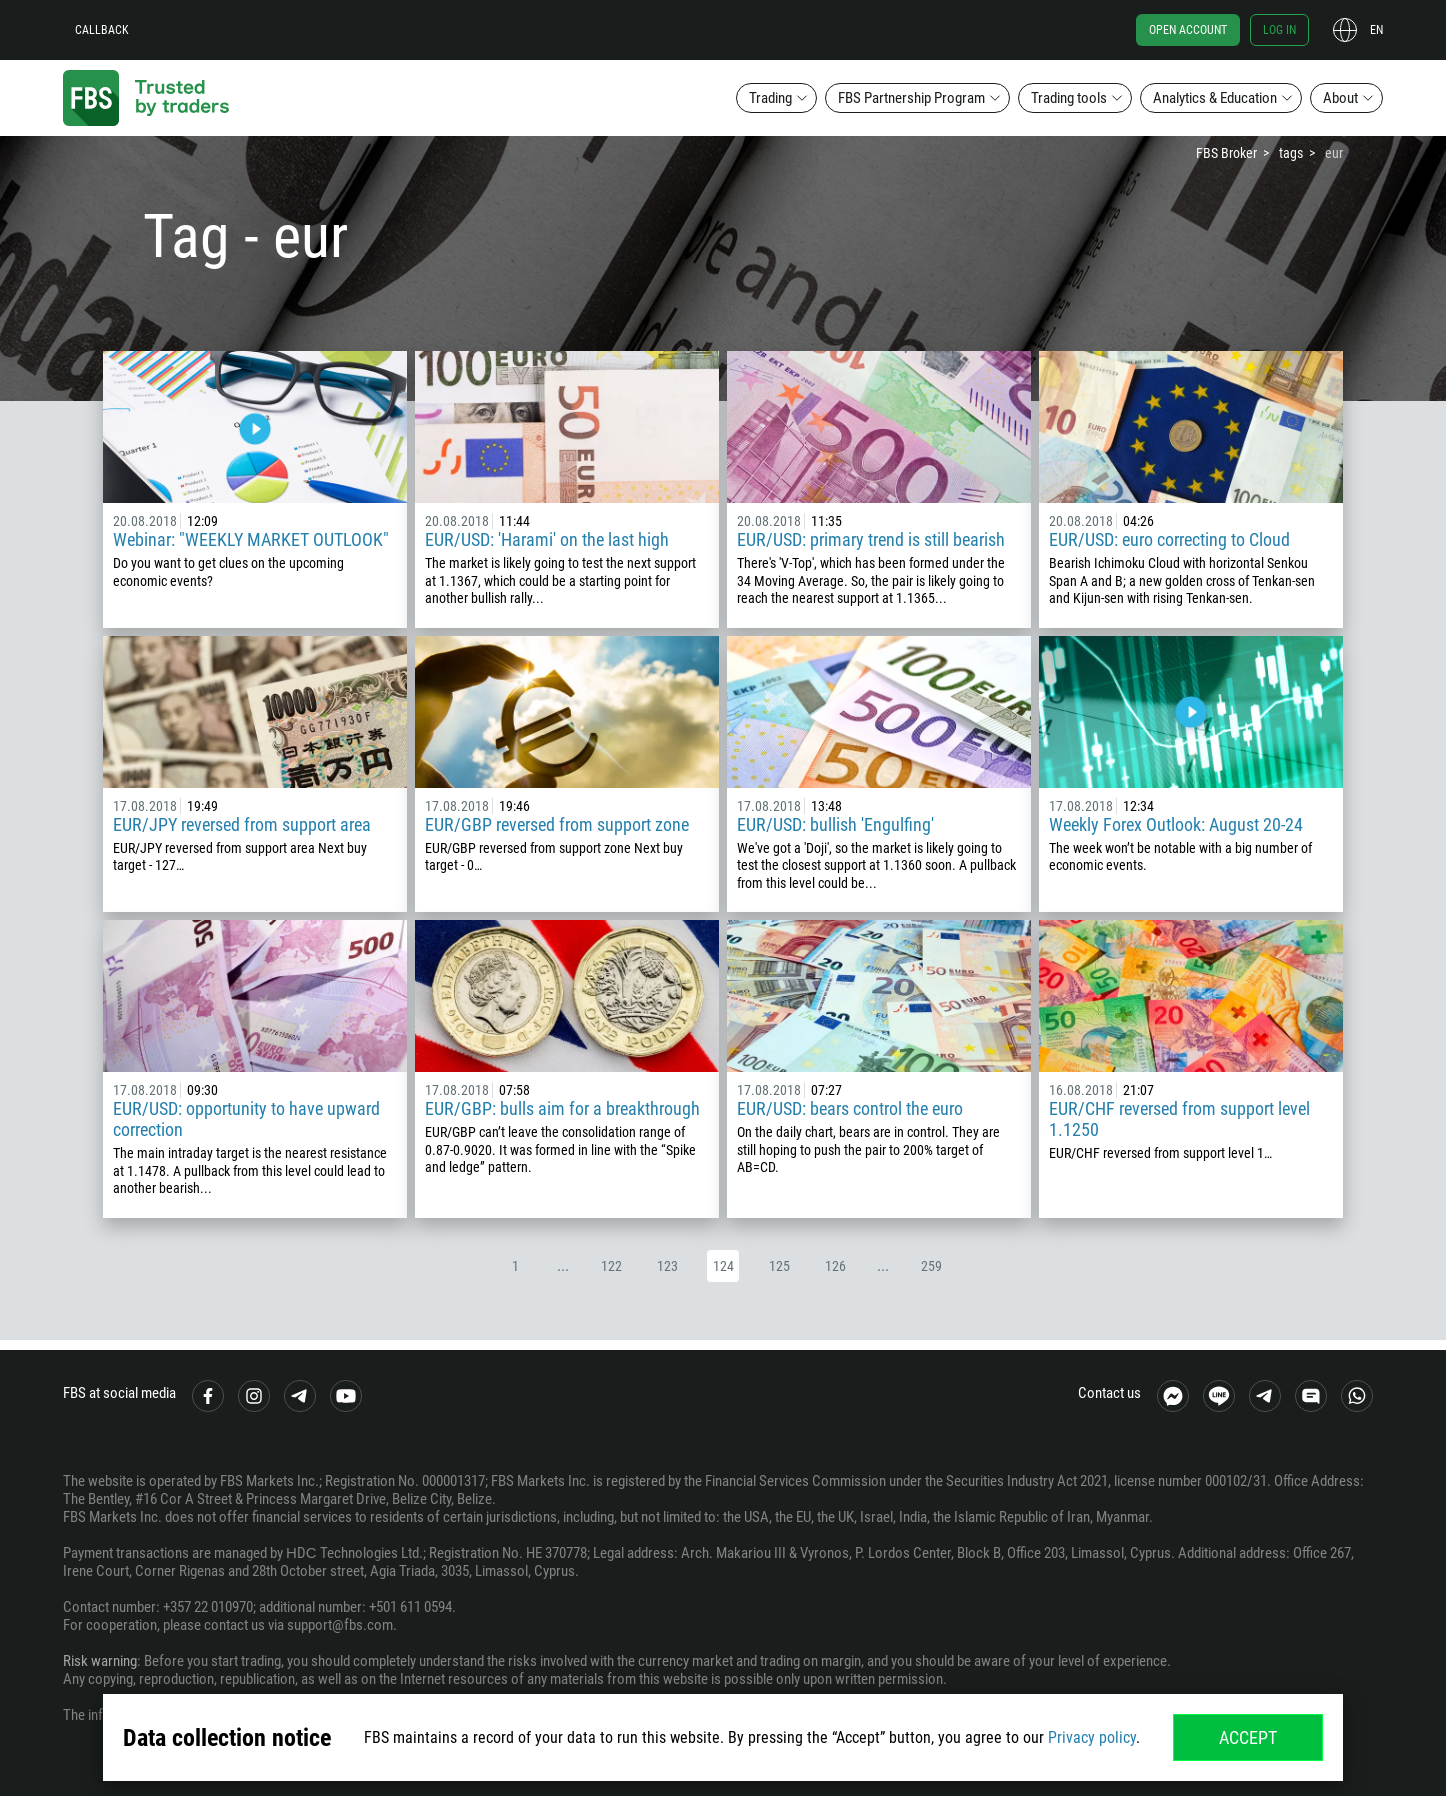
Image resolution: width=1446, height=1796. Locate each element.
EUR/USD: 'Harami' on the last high (547, 539)
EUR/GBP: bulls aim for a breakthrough (562, 1108)
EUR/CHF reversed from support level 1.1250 (1179, 1119)
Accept (1248, 1737)
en (1376, 30)
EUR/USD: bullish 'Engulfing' (835, 824)
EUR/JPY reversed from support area (242, 824)
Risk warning (100, 1661)
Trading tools (1069, 98)
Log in (1279, 30)
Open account (1188, 30)
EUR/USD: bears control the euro (850, 1108)
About (1340, 98)
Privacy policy (1092, 1737)
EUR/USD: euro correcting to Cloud (1169, 539)
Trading (770, 98)
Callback (102, 30)
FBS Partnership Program (911, 98)
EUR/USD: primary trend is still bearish (871, 539)
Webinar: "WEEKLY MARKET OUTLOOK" (251, 539)
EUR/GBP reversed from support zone (557, 824)
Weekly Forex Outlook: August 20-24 (1176, 824)
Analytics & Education (1215, 98)
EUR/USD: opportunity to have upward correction (246, 1119)
